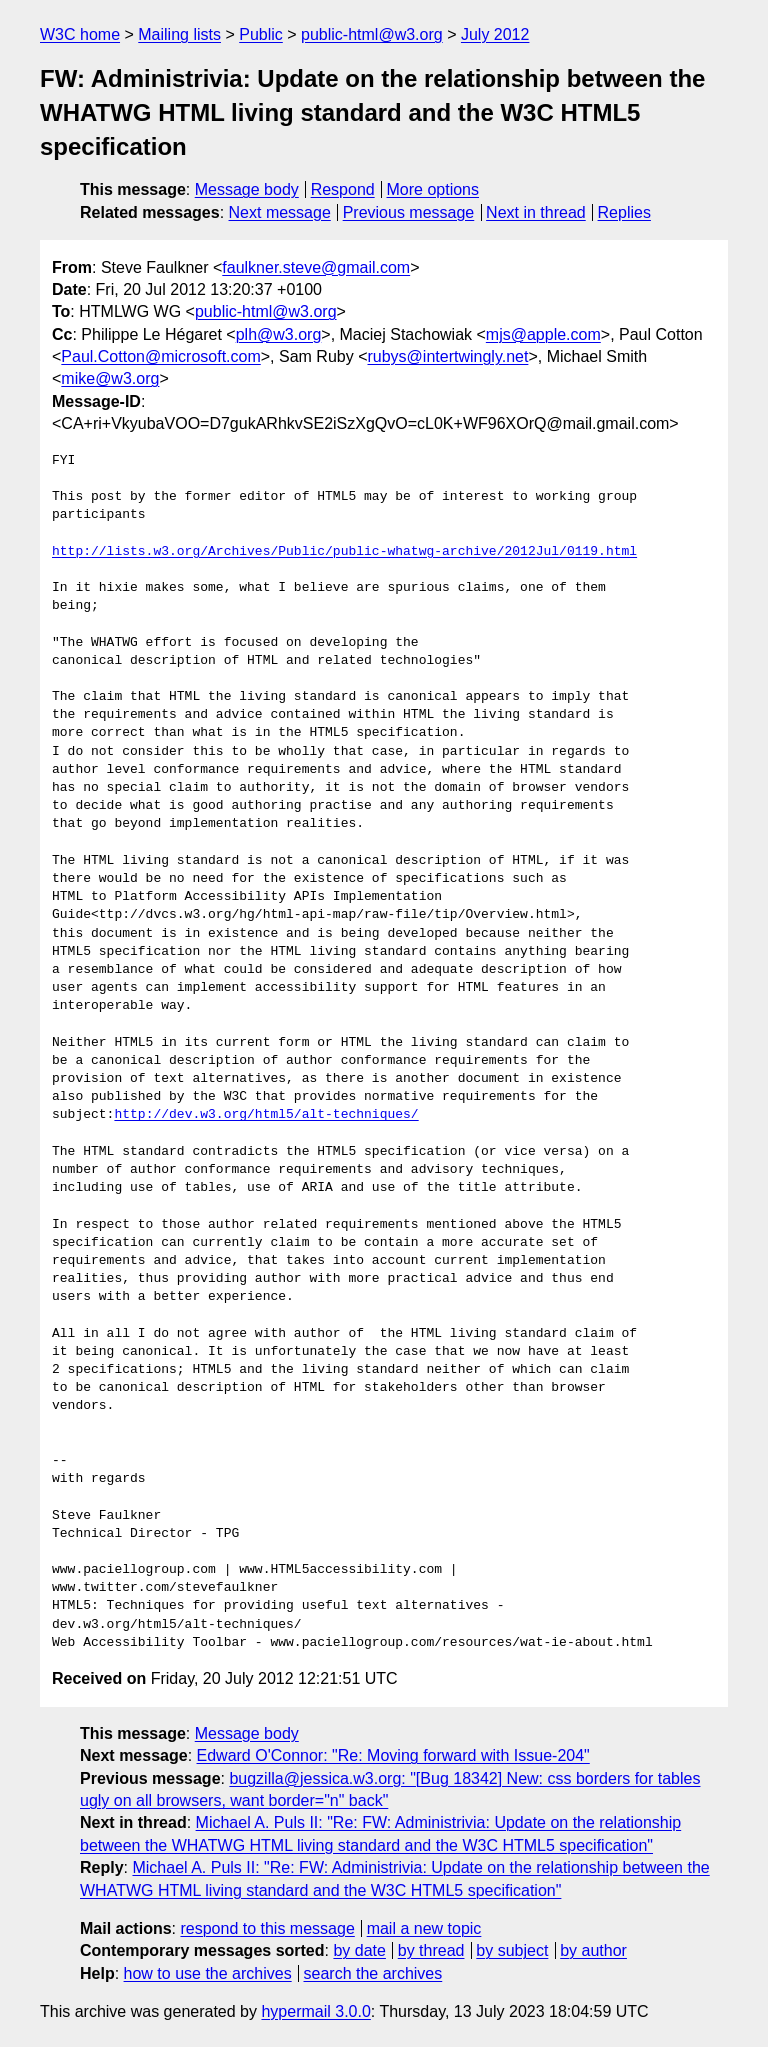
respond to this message (267, 1928)
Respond (343, 189)
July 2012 (495, 34)
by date (359, 1950)
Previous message (409, 212)
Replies (624, 212)
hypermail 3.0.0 (315, 2011)
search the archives (373, 1973)
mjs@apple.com (543, 334)
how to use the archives (208, 1973)
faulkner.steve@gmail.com (316, 267)
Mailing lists (179, 34)
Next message (280, 212)
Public (261, 34)
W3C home (80, 34)
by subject (512, 1950)
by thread (431, 1950)
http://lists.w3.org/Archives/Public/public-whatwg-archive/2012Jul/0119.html (344, 552)
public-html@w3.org (372, 34)
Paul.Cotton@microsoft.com (160, 356)
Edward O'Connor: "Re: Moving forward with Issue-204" (393, 1755)
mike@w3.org (110, 378)
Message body (247, 189)
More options (433, 189)
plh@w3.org (279, 334)
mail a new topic (424, 1928)
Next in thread (536, 212)
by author (593, 1950)
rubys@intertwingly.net (447, 356)
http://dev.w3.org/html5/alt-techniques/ (266, 1115)
